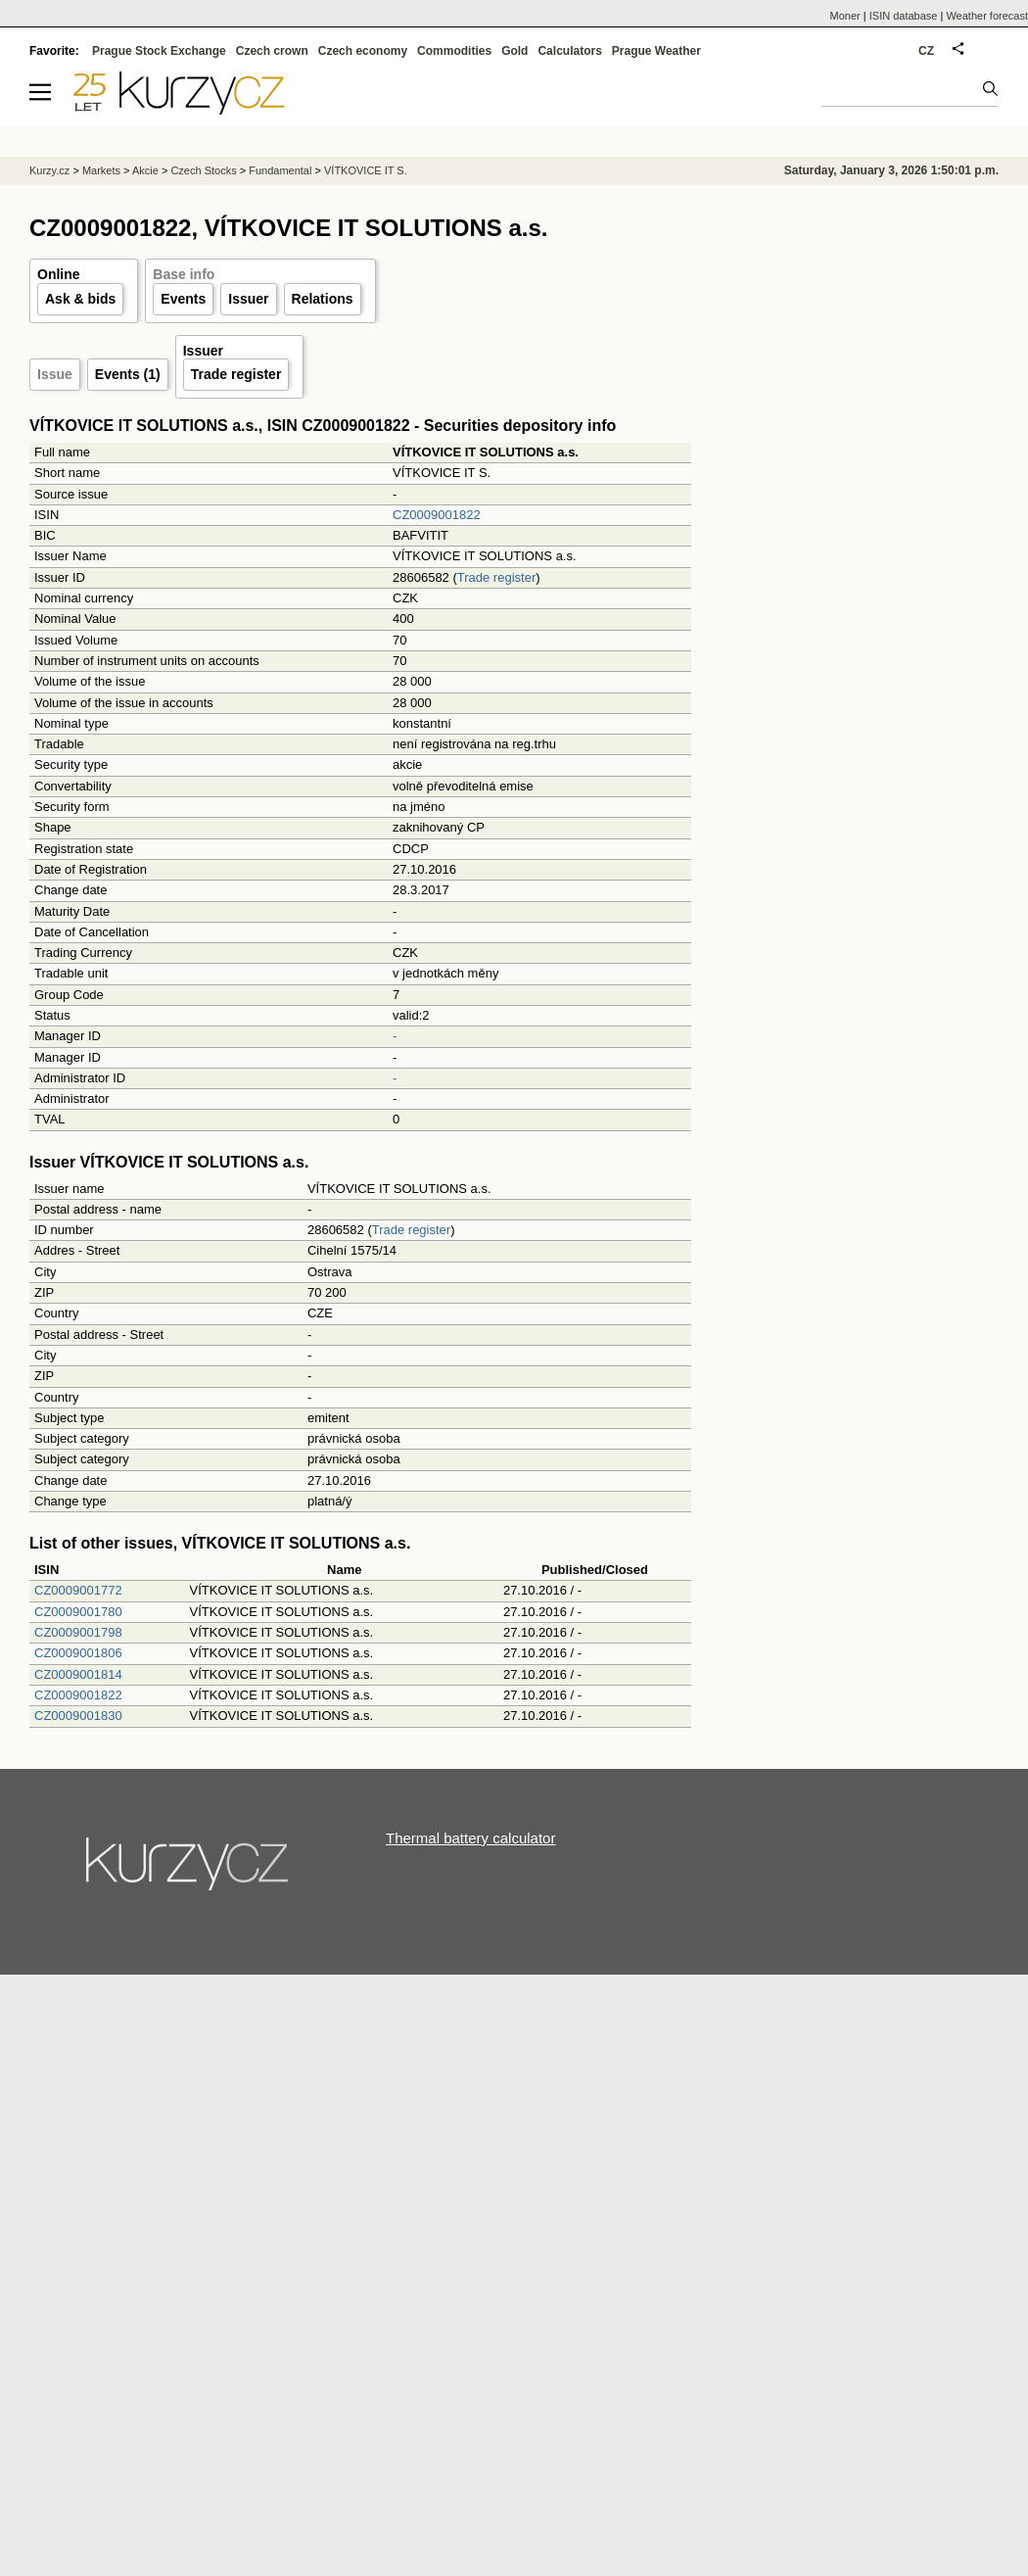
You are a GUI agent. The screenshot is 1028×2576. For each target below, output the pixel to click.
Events (183, 299)
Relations (322, 299)
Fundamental (280, 170)
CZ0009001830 (78, 1715)
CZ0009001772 (78, 1590)
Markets (101, 170)
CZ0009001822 (437, 514)
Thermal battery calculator (470, 1838)
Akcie (145, 170)
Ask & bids (80, 299)
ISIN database (903, 16)
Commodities (454, 51)
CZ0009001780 (78, 1611)
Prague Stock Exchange (159, 51)
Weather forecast (987, 16)
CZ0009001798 (78, 1632)
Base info (183, 274)
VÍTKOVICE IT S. (365, 170)
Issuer (248, 299)
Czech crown (272, 51)
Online (58, 274)
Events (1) (128, 374)
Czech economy (362, 51)
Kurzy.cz (49, 170)
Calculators (569, 51)
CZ (926, 51)
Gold (514, 51)
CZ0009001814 (78, 1674)
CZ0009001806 (78, 1653)
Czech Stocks (203, 170)
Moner (845, 16)
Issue (54, 374)
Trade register (236, 374)
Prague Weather (656, 51)
